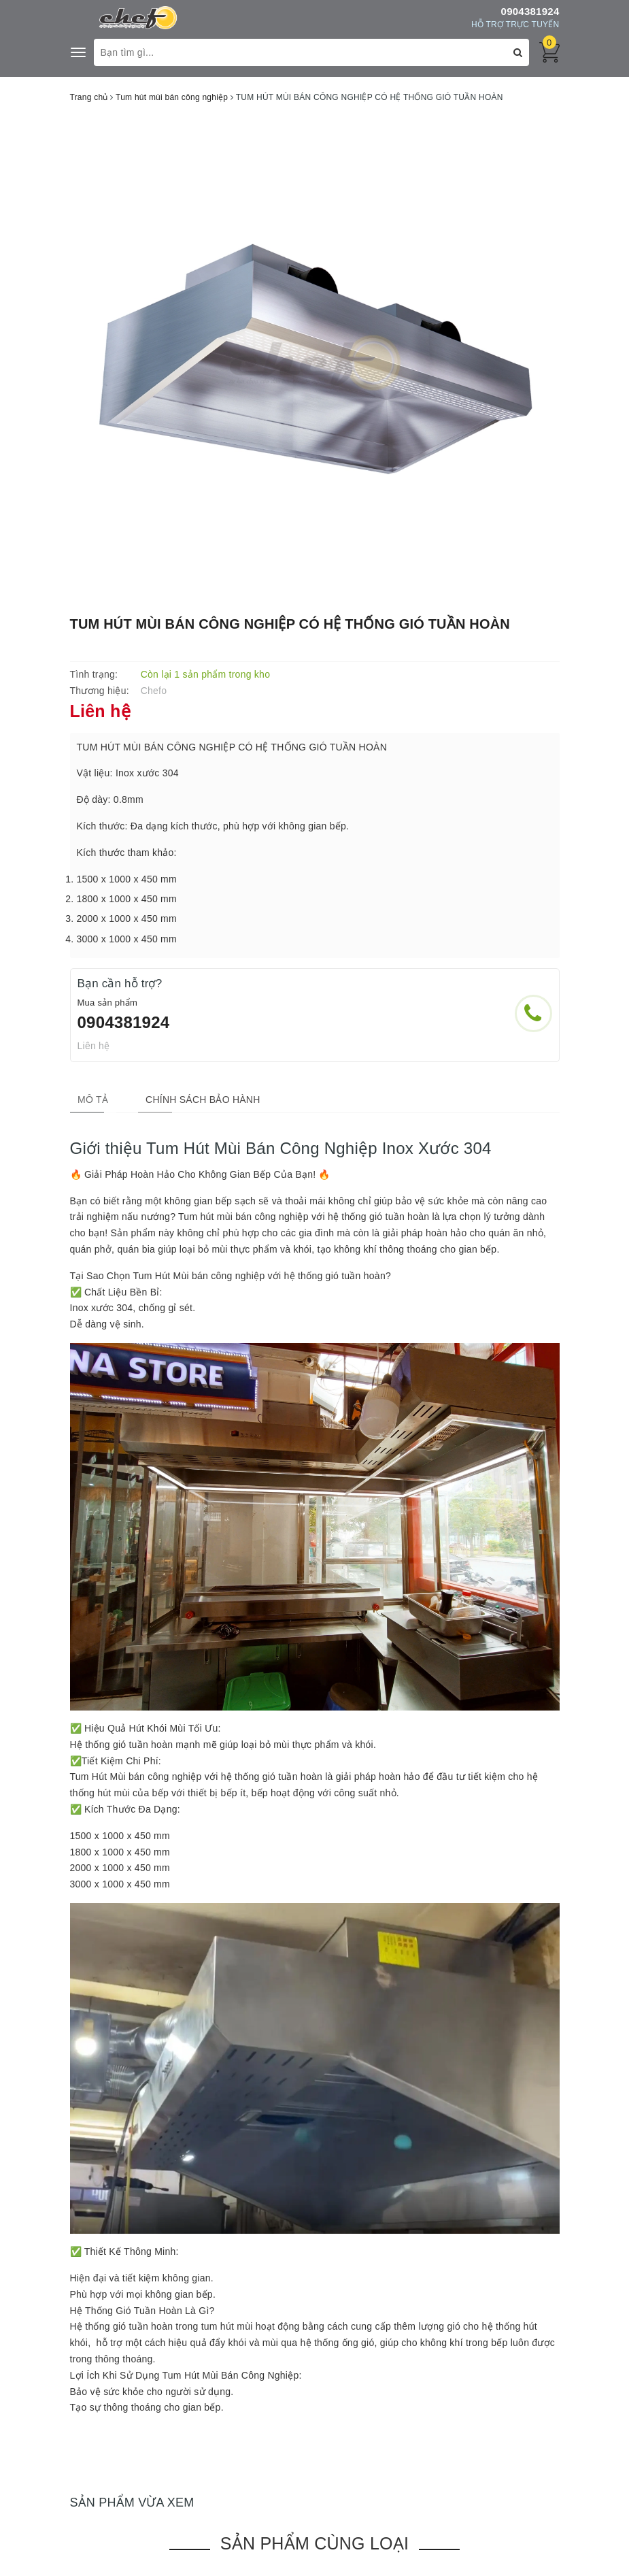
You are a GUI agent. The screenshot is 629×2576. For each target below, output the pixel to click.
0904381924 (530, 11)
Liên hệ (94, 1045)
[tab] (85, 1099)
